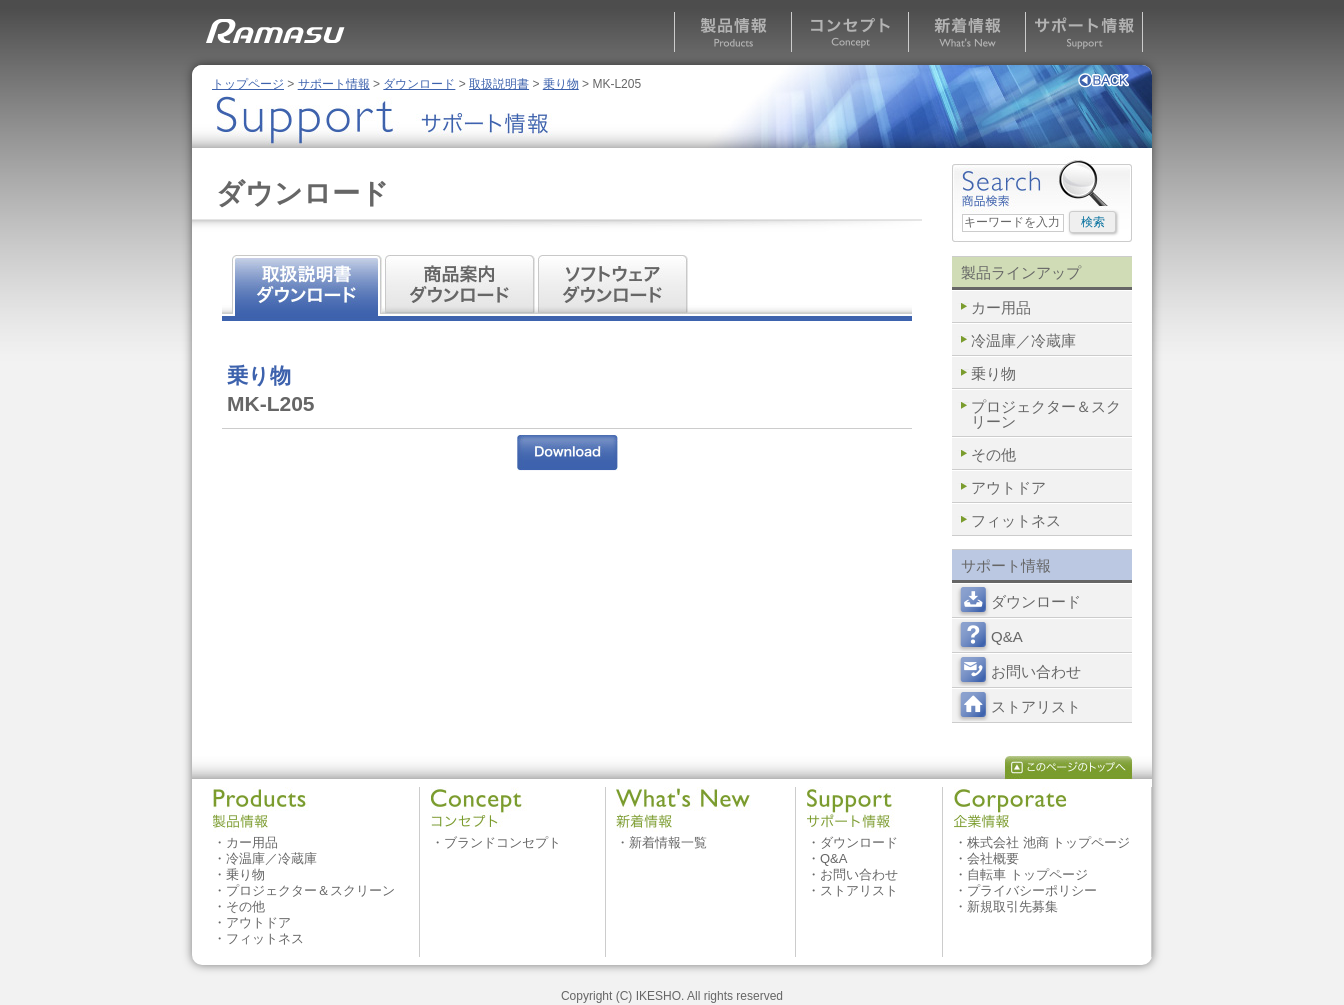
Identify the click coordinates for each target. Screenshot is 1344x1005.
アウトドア (1008, 487)
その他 (993, 454)
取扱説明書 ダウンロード (309, 285)
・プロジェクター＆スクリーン (304, 890)
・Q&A (827, 858)
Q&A (1007, 636)
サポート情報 (1084, 32)
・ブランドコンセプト (496, 842)
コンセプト (849, 32)
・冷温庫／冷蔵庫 (265, 858)
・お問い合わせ (852, 874)
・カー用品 (245, 842)
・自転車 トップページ (1021, 874)
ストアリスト (1036, 706)
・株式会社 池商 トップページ (1042, 842)
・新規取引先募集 (1006, 906)
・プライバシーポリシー (1025, 890)
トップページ (248, 84)
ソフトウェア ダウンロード (617, 285)
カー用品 (1001, 307)
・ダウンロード (852, 842)
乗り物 (561, 84)
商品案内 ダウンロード (463, 285)
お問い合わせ (1036, 671)
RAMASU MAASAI (279, 25)
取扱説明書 (499, 84)
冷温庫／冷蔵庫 (1023, 340)
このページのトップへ (1068, 767)
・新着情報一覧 (661, 842)
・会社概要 (986, 858)
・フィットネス (258, 938)
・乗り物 (239, 874)
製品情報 (732, 32)
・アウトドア (252, 922)
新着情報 (966, 32)
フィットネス (1016, 520)
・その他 (239, 906)
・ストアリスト (852, 890)
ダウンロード (419, 84)
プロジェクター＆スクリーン (1046, 414)
